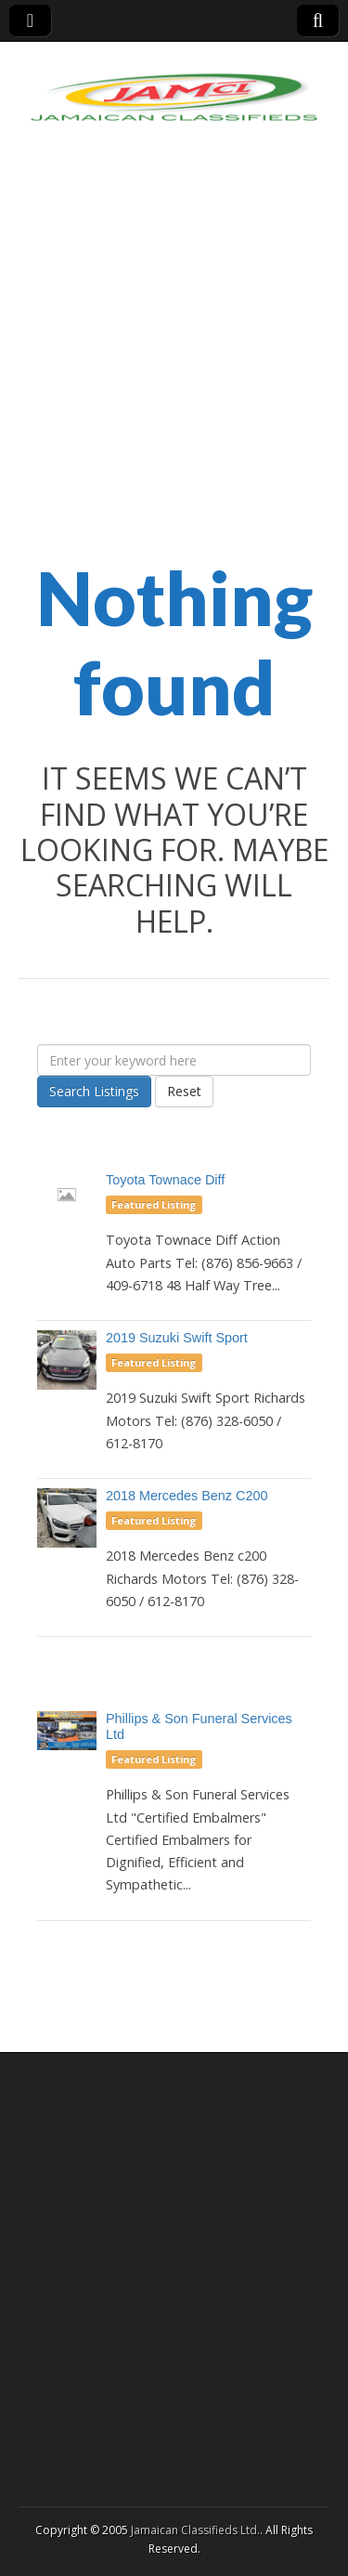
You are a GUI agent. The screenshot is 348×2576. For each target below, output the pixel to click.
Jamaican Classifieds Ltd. (195, 2530)
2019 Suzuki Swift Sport (177, 1337)
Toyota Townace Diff (165, 1179)
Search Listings (94, 1091)
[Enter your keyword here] (174, 1060)
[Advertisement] (174, 360)
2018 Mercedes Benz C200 (186, 1495)
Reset (184, 1091)
